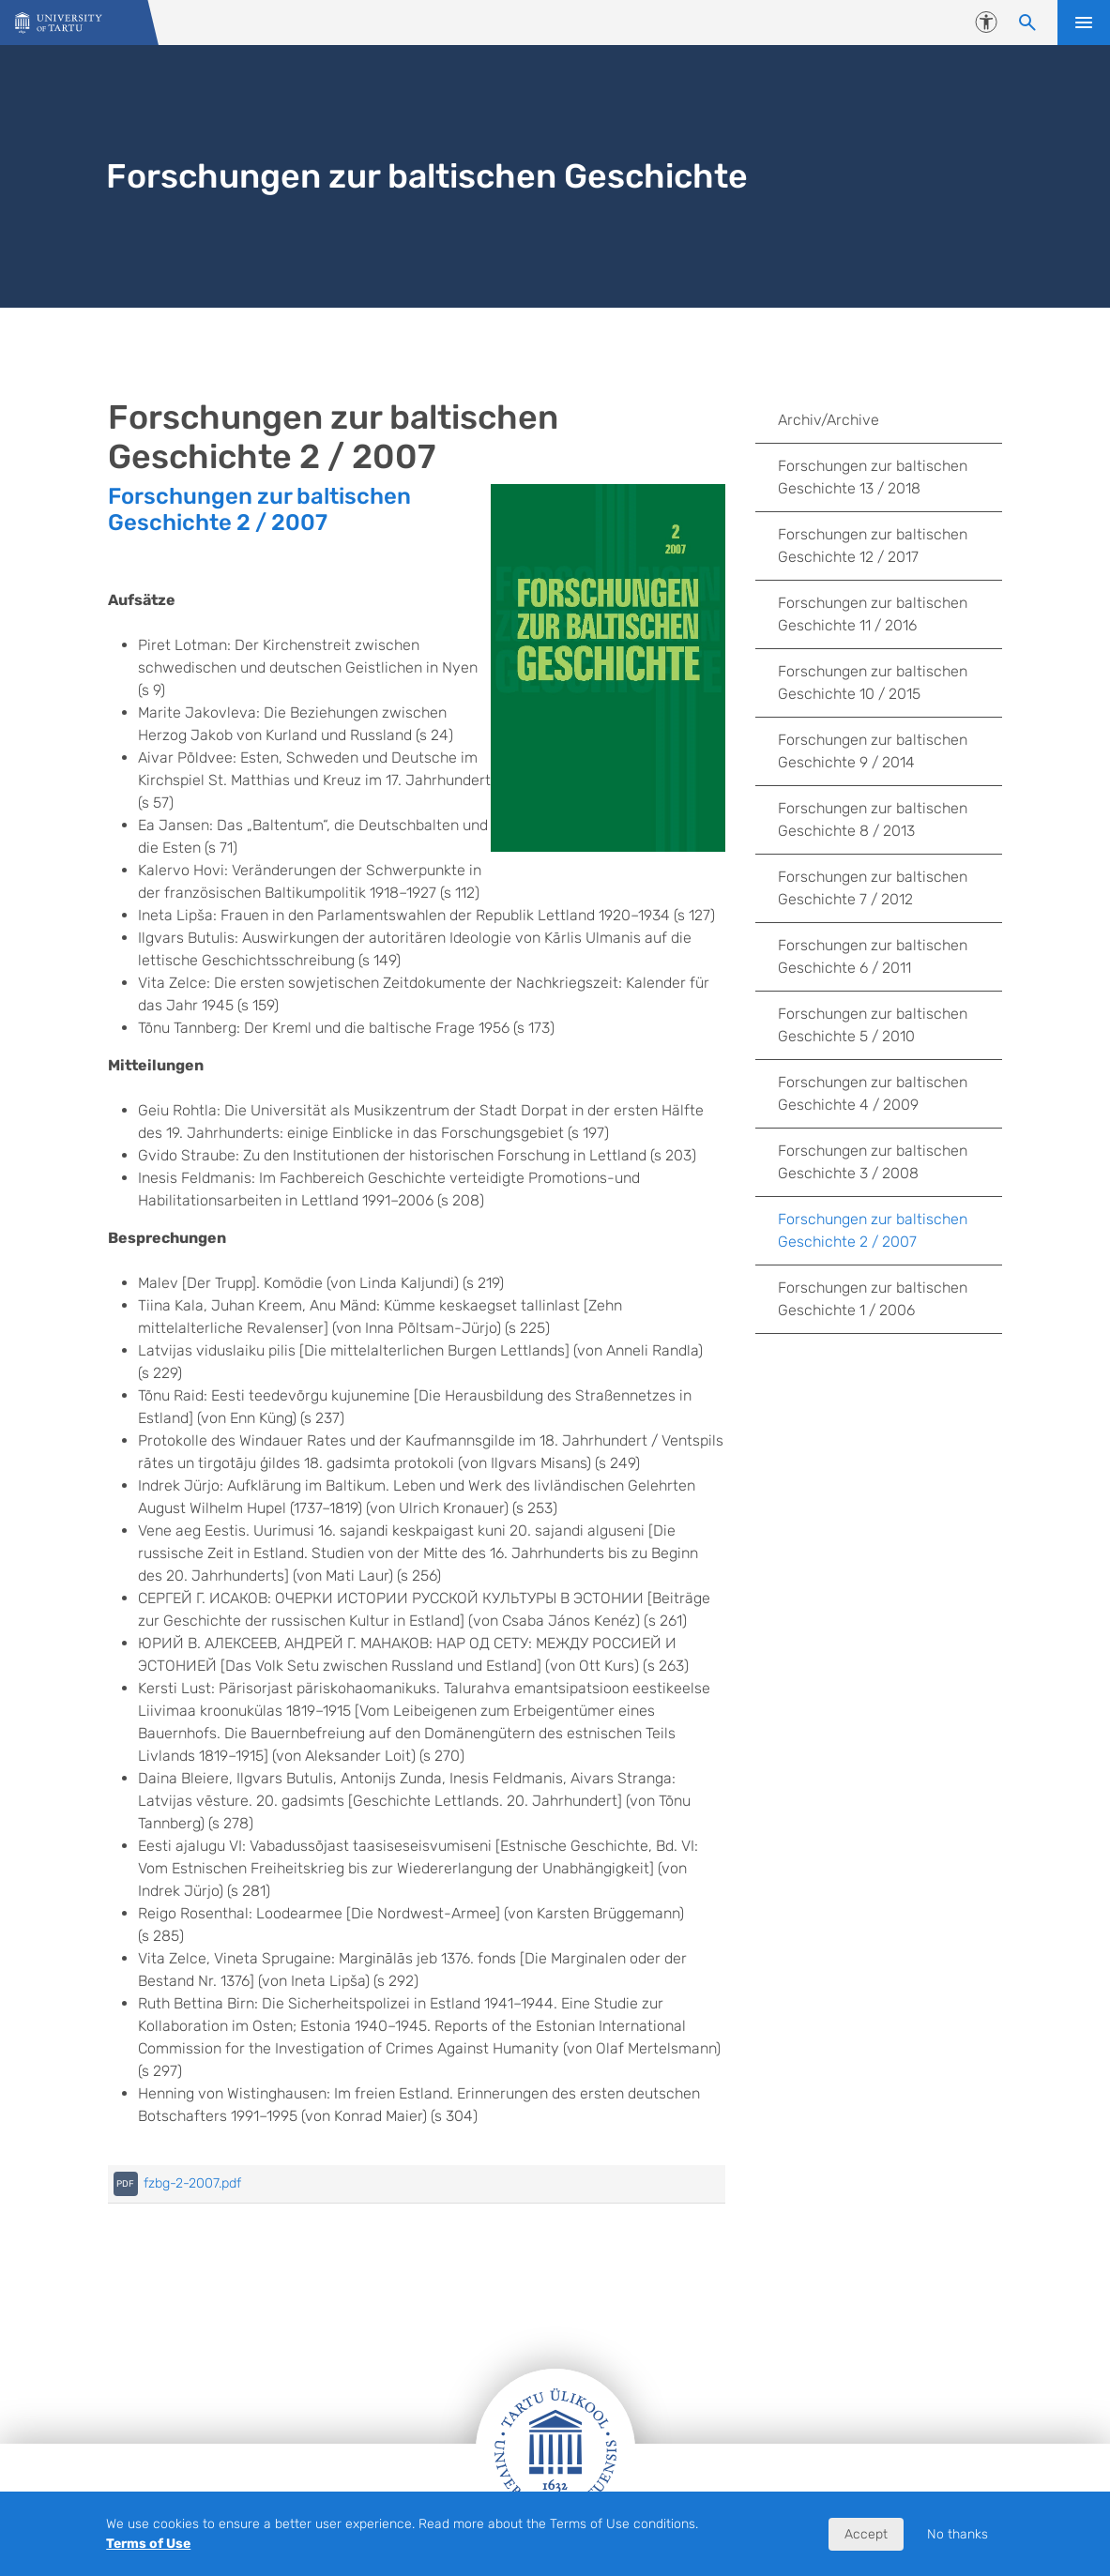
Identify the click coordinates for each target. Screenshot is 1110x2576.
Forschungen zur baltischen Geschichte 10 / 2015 (872, 682)
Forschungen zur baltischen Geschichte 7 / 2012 (872, 888)
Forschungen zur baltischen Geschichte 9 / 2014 (872, 751)
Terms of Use (148, 2544)
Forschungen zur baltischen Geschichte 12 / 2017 (872, 545)
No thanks (957, 2534)
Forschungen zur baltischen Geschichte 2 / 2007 (259, 509)
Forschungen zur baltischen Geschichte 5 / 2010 (872, 1025)
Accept (866, 2534)
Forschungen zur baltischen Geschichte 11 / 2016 (872, 614)
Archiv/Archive (828, 420)
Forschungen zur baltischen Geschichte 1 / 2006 (872, 1299)
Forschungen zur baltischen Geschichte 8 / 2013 (872, 819)
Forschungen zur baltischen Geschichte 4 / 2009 (872, 1093)
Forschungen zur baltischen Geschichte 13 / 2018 (872, 477)
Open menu (1083, 22)
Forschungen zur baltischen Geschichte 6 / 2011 (872, 956)
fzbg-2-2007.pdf (192, 2183)
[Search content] (1027, 22)
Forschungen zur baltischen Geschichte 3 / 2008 (872, 1162)
